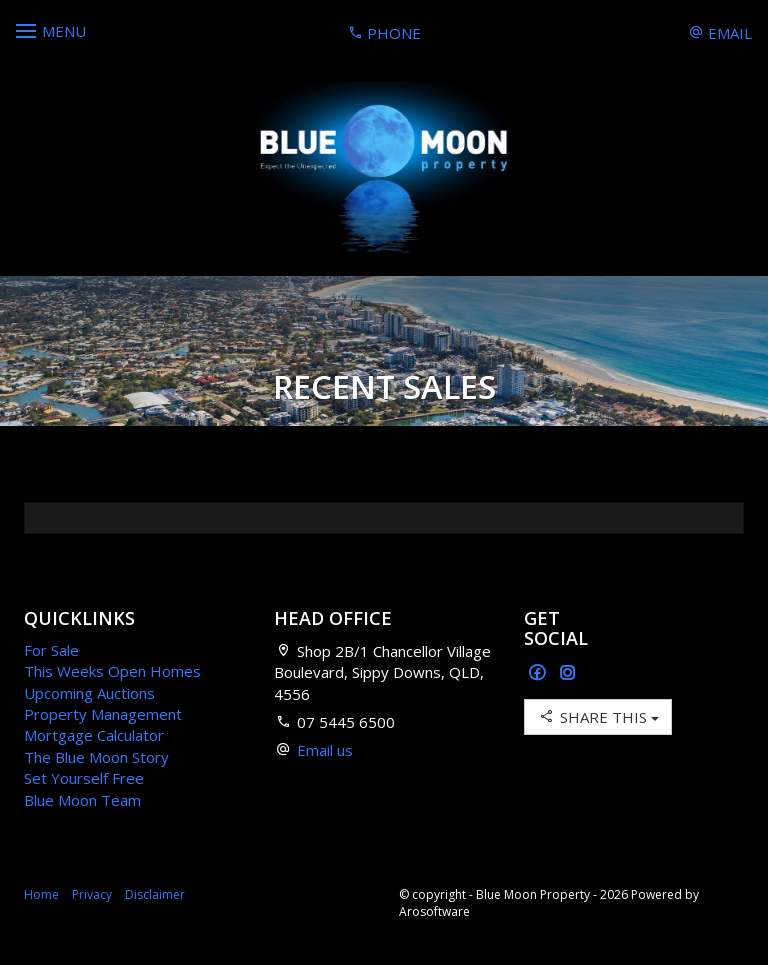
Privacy (92, 894)
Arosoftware (434, 911)
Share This (598, 716)
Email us (325, 750)
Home (41, 894)
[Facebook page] (539, 673)
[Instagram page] (568, 673)
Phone (384, 33)
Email (720, 33)
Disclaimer (155, 894)
